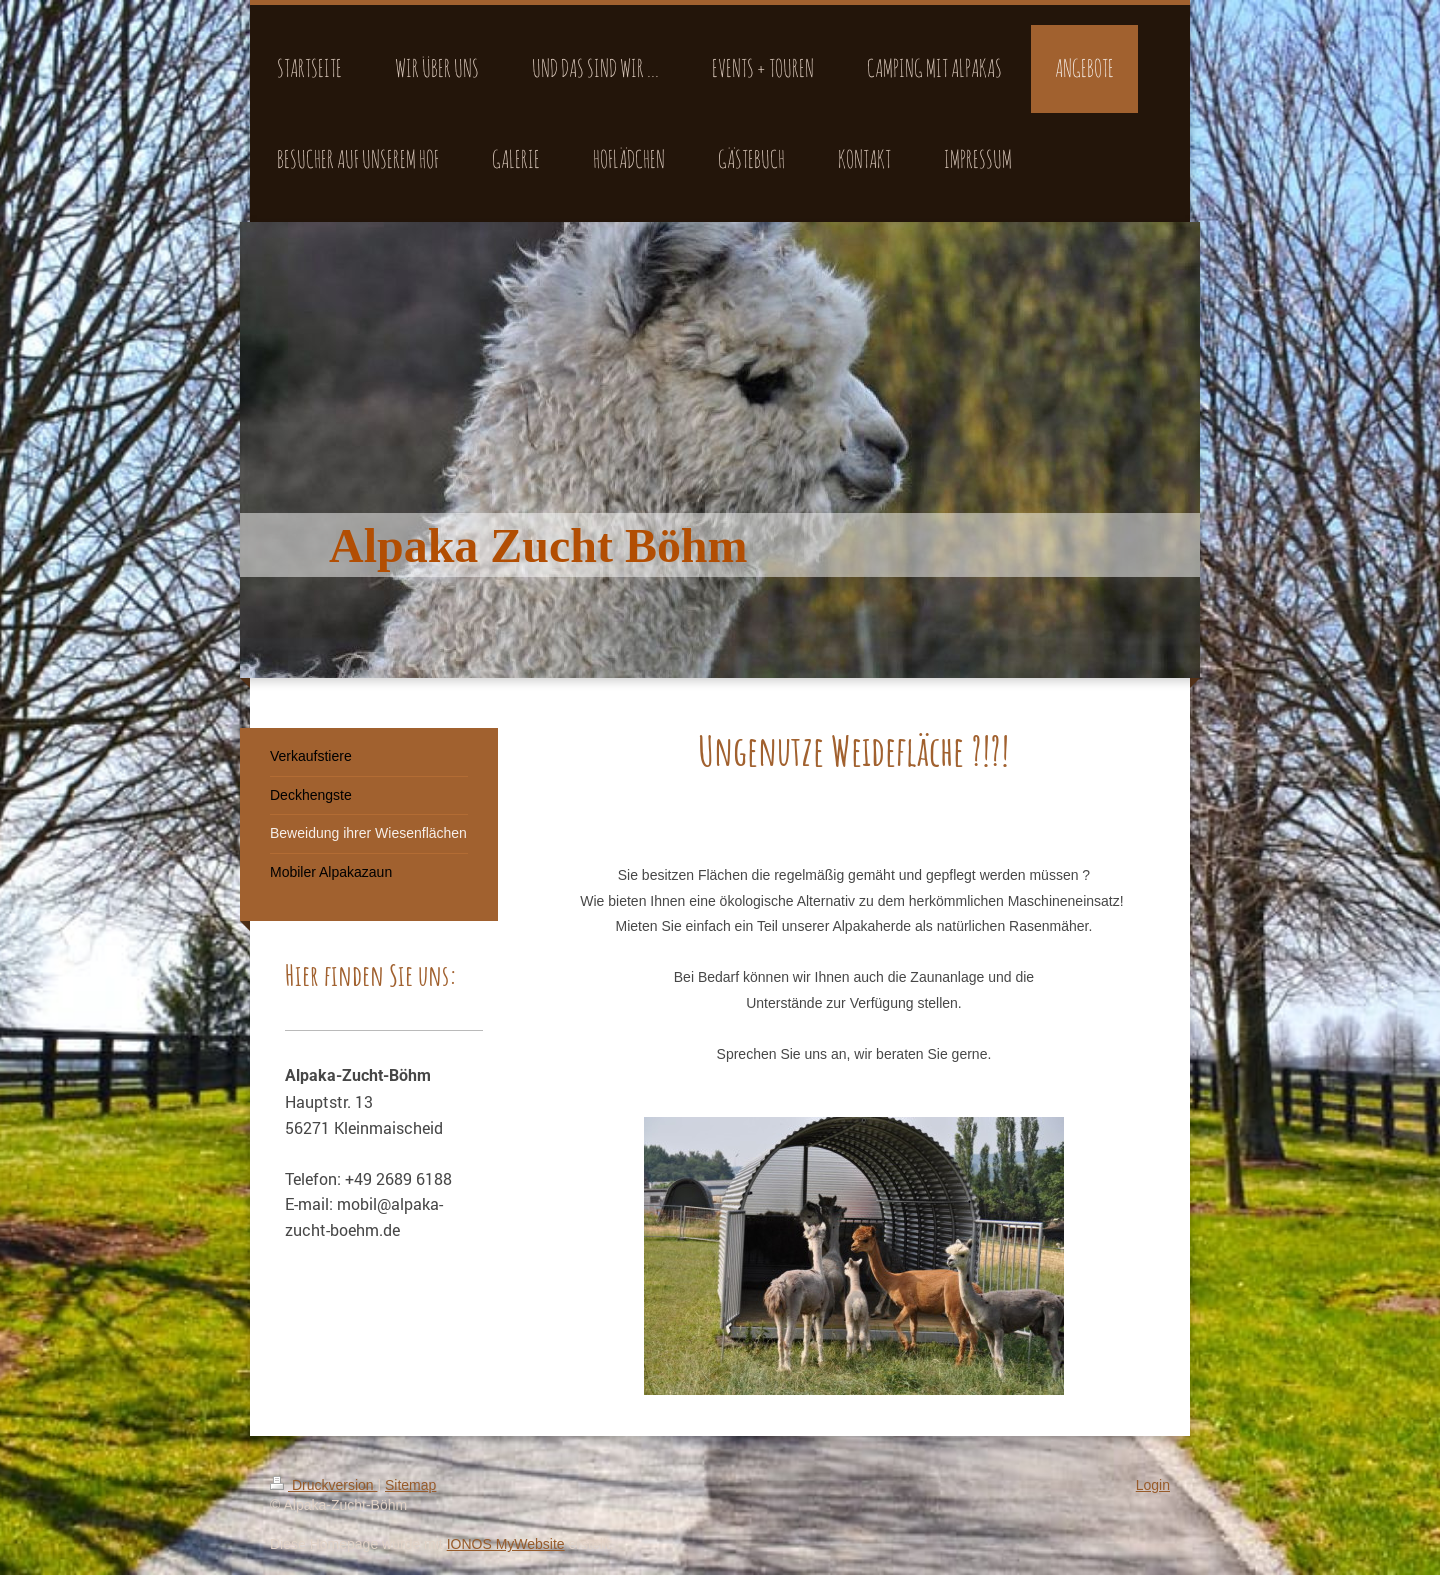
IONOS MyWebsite (506, 1544)
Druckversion (323, 1485)
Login (1153, 1485)
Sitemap (410, 1485)
